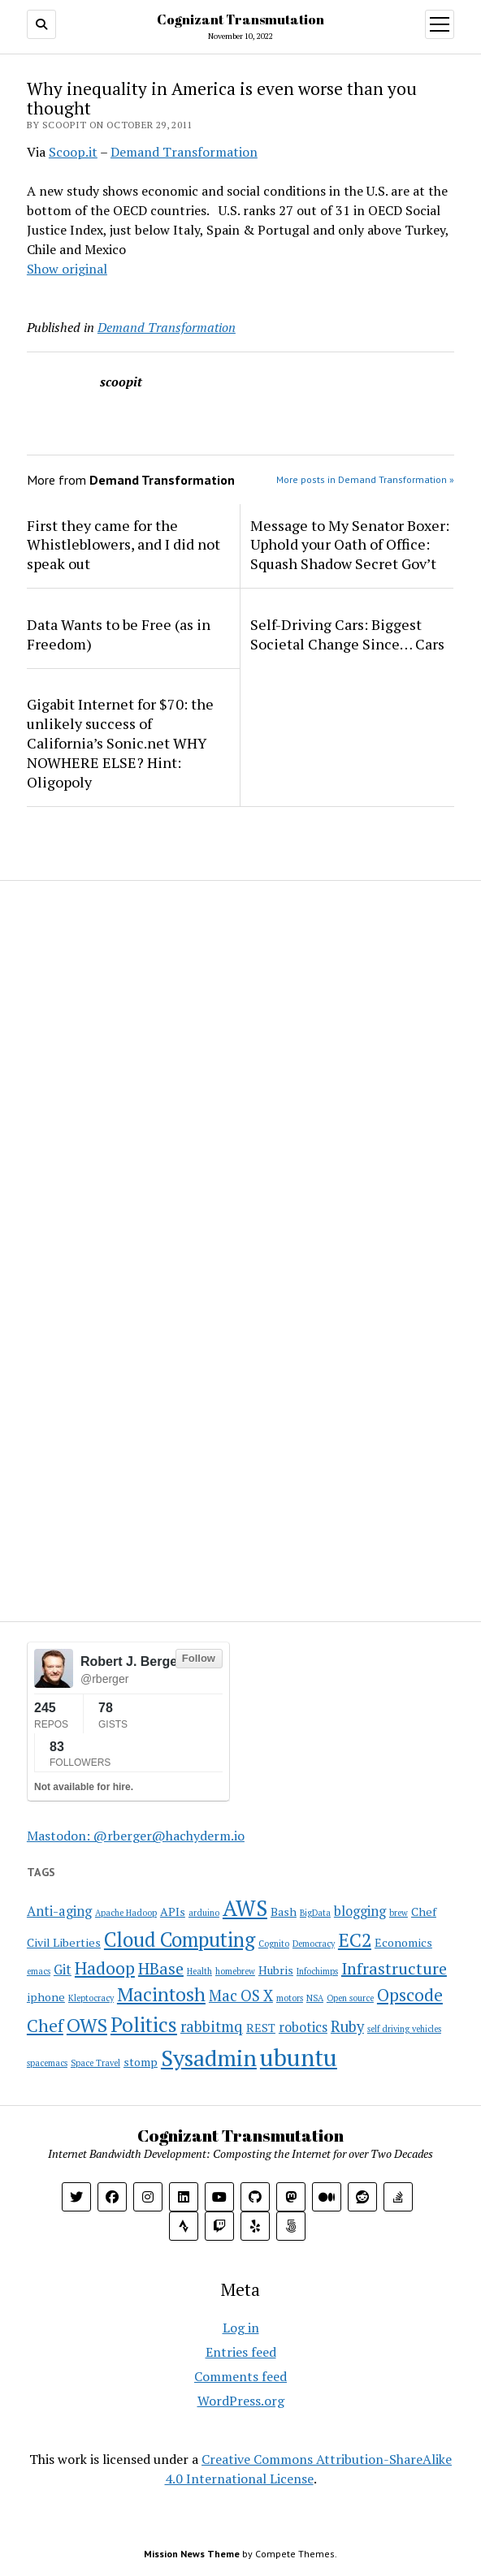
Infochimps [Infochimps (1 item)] (317, 1971)
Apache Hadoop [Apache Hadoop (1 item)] (126, 1912)
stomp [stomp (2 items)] (141, 2061)
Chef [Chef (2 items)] (423, 1911)
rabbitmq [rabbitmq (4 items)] (211, 2026)
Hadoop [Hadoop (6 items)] (105, 1968)
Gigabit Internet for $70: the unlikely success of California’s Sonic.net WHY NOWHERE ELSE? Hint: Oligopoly (120, 743)
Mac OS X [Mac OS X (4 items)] (241, 1995)
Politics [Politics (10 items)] (143, 2024)
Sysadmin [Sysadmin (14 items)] (209, 2058)
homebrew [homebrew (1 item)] (235, 1971)
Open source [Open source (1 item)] (350, 1998)
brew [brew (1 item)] (398, 1912)
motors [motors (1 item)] (289, 1998)
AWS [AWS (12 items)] (245, 1908)
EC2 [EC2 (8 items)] (354, 1939)
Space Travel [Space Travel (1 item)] (95, 2063)
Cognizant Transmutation (240, 19)
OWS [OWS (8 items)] (87, 2025)
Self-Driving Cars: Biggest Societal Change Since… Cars (347, 634)
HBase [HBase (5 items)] (161, 1968)
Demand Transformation (184, 152)
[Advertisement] (128, 1001)
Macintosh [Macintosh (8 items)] (161, 1994)
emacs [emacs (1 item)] (38, 1971)
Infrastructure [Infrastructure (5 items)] (394, 1968)
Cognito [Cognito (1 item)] (273, 1943)
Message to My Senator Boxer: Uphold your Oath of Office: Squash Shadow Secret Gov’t (349, 545)
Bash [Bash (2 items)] (284, 1911)
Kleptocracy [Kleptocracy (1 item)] (91, 1998)
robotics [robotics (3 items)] (303, 2027)
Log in (241, 2328)
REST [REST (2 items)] (260, 2027)
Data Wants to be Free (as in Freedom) (118, 634)
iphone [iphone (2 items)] (46, 1996)
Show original (67, 269)
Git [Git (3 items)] (63, 1969)
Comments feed (240, 2376)
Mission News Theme (192, 2554)
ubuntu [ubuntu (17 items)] (298, 2057)
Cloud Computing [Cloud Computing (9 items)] (179, 1939)
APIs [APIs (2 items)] (172, 1911)
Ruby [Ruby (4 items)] (347, 2026)
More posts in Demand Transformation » (365, 479)
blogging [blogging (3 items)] (360, 1911)
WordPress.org (240, 2401)
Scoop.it (73, 152)
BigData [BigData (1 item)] (315, 1912)
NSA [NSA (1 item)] (314, 1998)
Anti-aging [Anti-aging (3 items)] (59, 1911)
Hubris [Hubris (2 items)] (275, 1970)
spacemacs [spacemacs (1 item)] (47, 2063)
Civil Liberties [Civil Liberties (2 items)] (64, 1942)
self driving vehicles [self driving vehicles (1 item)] (404, 2028)
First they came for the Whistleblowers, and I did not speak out (123, 545)
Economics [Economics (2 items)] (403, 1942)
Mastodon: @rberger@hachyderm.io (136, 1836)
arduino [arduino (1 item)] (203, 1912)
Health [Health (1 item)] (199, 1971)
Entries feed (241, 2352)
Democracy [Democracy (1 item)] (313, 1943)
